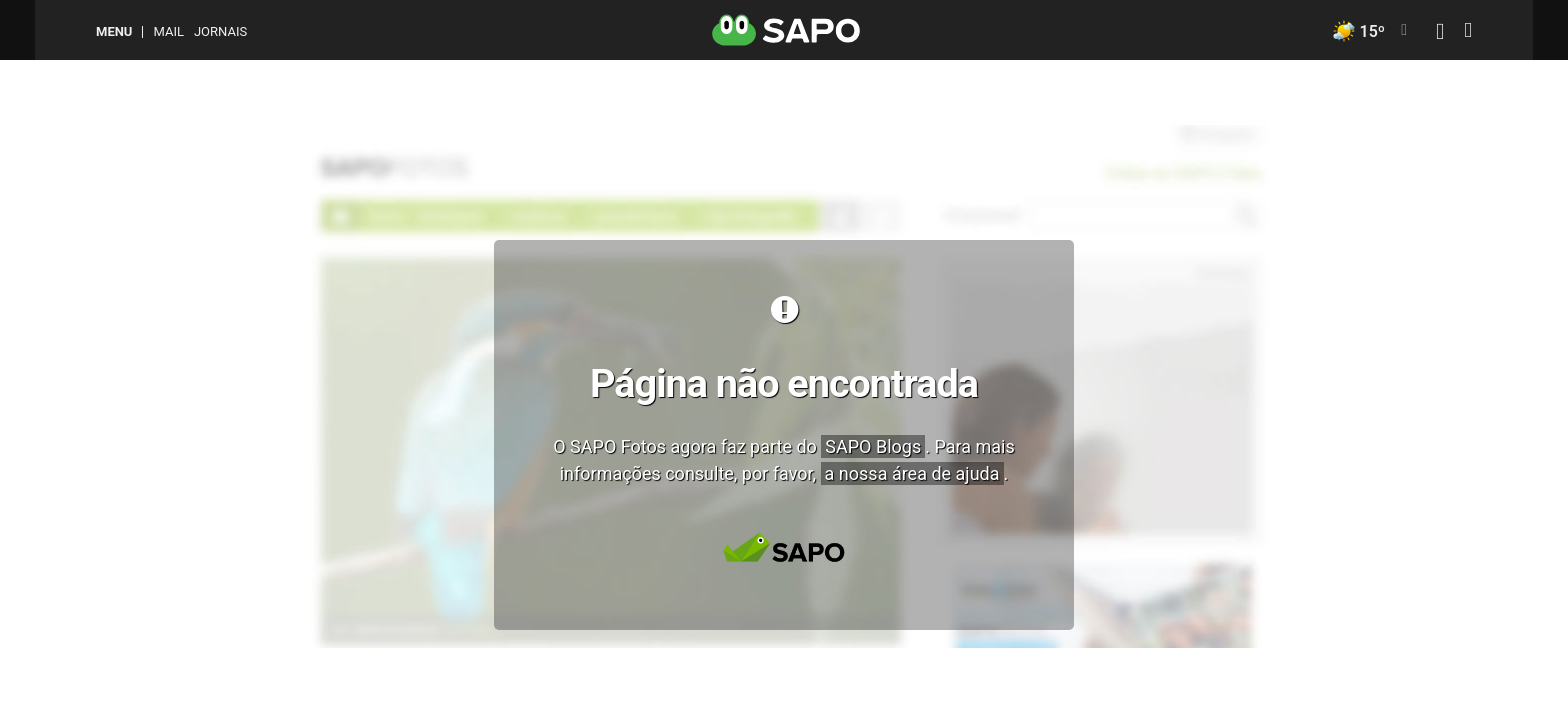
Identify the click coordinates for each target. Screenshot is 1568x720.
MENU (114, 31)
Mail (168, 31)
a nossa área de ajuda (912, 473)
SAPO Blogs (873, 446)
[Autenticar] (1440, 33)
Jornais (220, 31)
